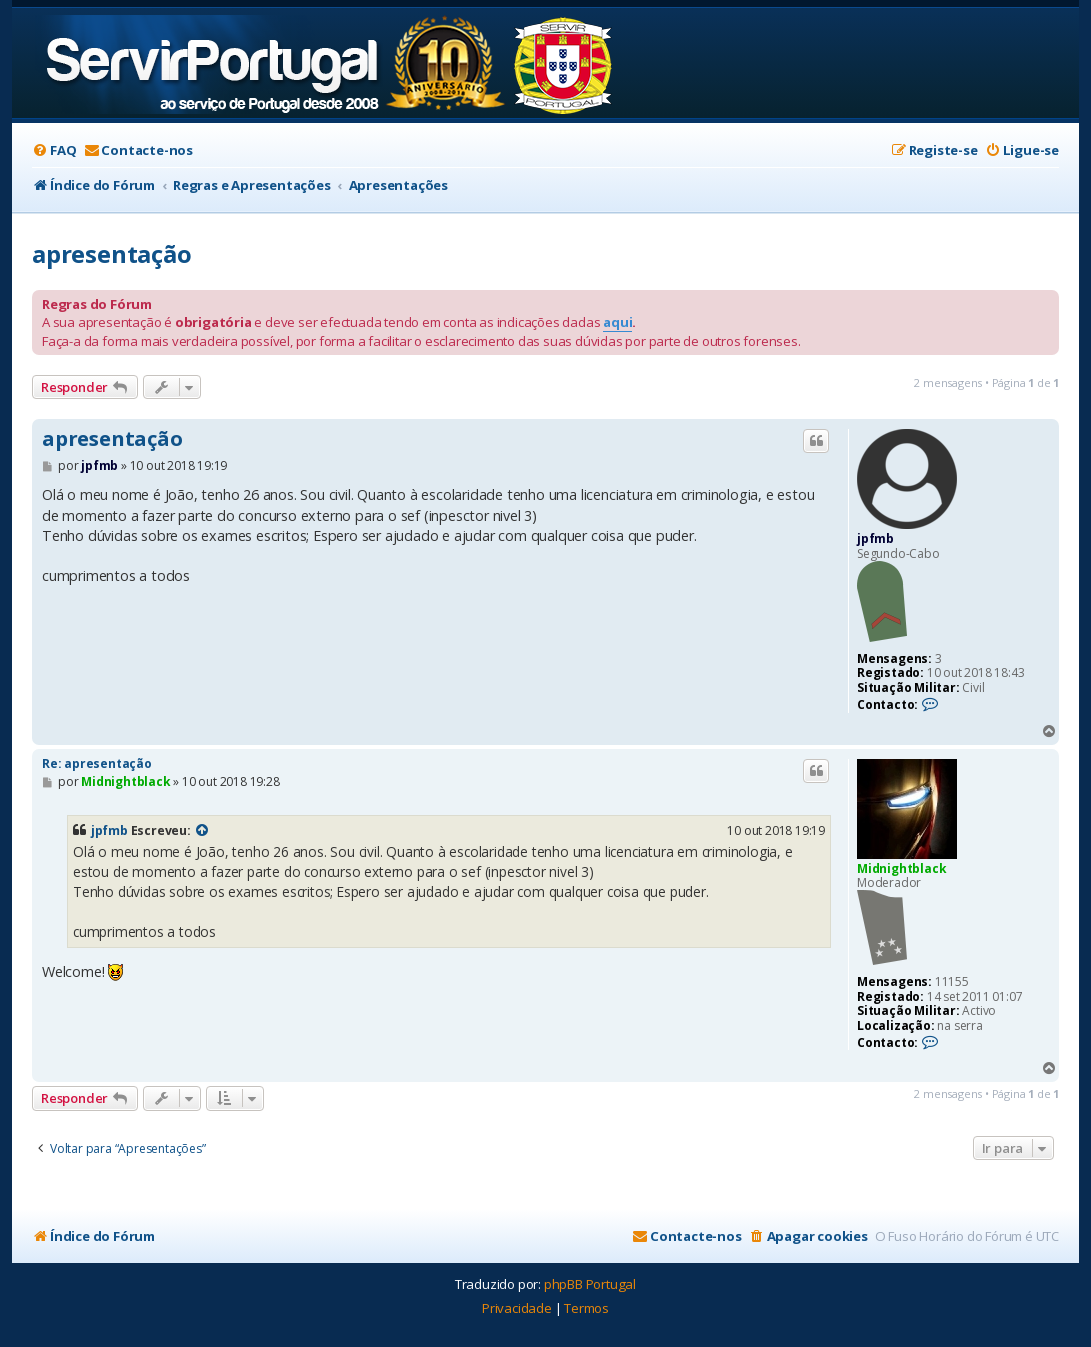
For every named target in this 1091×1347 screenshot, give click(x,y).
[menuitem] (54, 150)
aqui (617, 322)
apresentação (112, 253)
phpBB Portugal (590, 1284)
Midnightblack (901, 868)
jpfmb (875, 538)
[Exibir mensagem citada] (203, 831)
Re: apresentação (97, 763)
